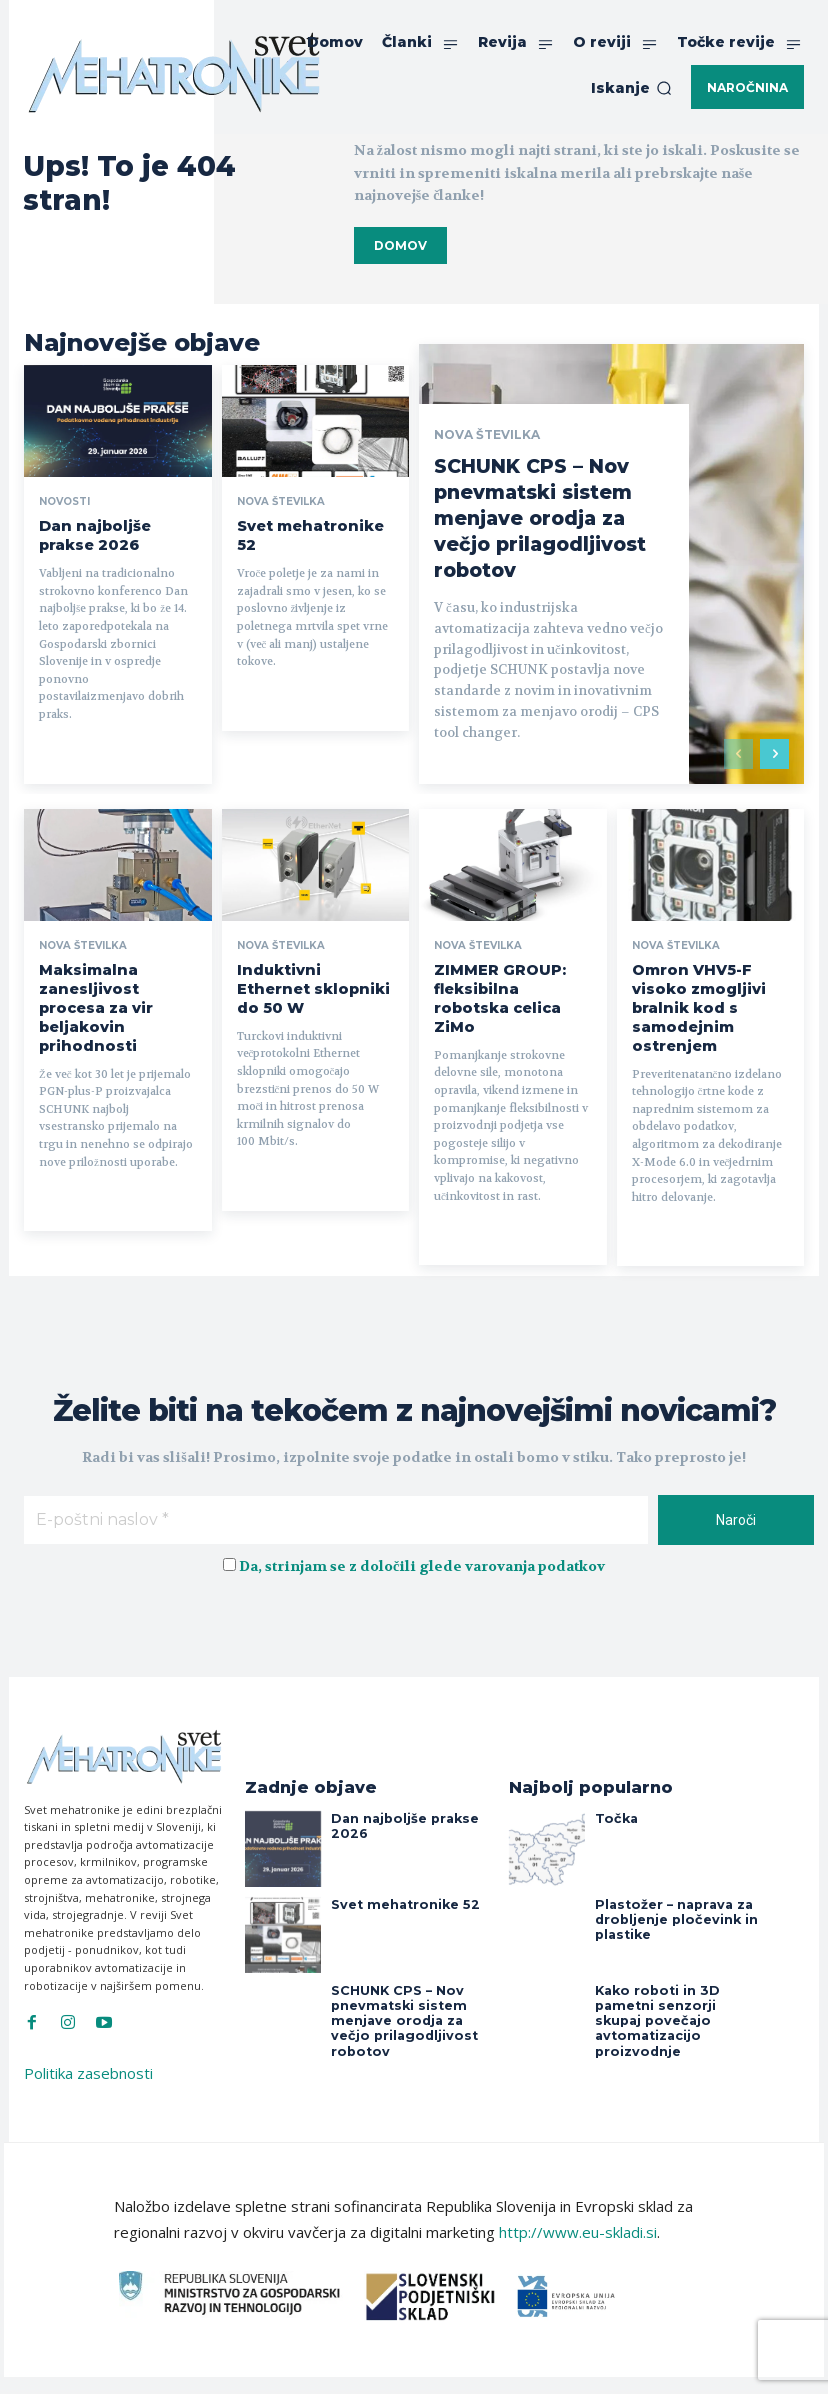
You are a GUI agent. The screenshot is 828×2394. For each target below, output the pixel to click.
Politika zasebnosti (88, 2037)
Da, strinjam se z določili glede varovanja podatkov (422, 1529)
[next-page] (774, 747)
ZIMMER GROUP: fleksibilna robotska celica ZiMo (503, 978)
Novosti (64, 502)
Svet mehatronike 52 (308, 524)
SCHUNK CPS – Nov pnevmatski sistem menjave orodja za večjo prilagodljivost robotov (545, 511)
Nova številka (281, 502)
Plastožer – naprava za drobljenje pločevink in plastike (667, 1881)
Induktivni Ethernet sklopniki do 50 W (304, 970)
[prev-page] (738, 747)
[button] (631, 88)
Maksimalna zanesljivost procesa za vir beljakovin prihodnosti (111, 986)
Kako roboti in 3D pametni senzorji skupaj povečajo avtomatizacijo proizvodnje (674, 1974)
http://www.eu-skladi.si (578, 2196)
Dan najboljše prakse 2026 (413, 1782)
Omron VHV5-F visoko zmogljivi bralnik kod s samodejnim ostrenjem (708, 986)
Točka (613, 1782)
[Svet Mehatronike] (174, 72)
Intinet (559, 2366)
